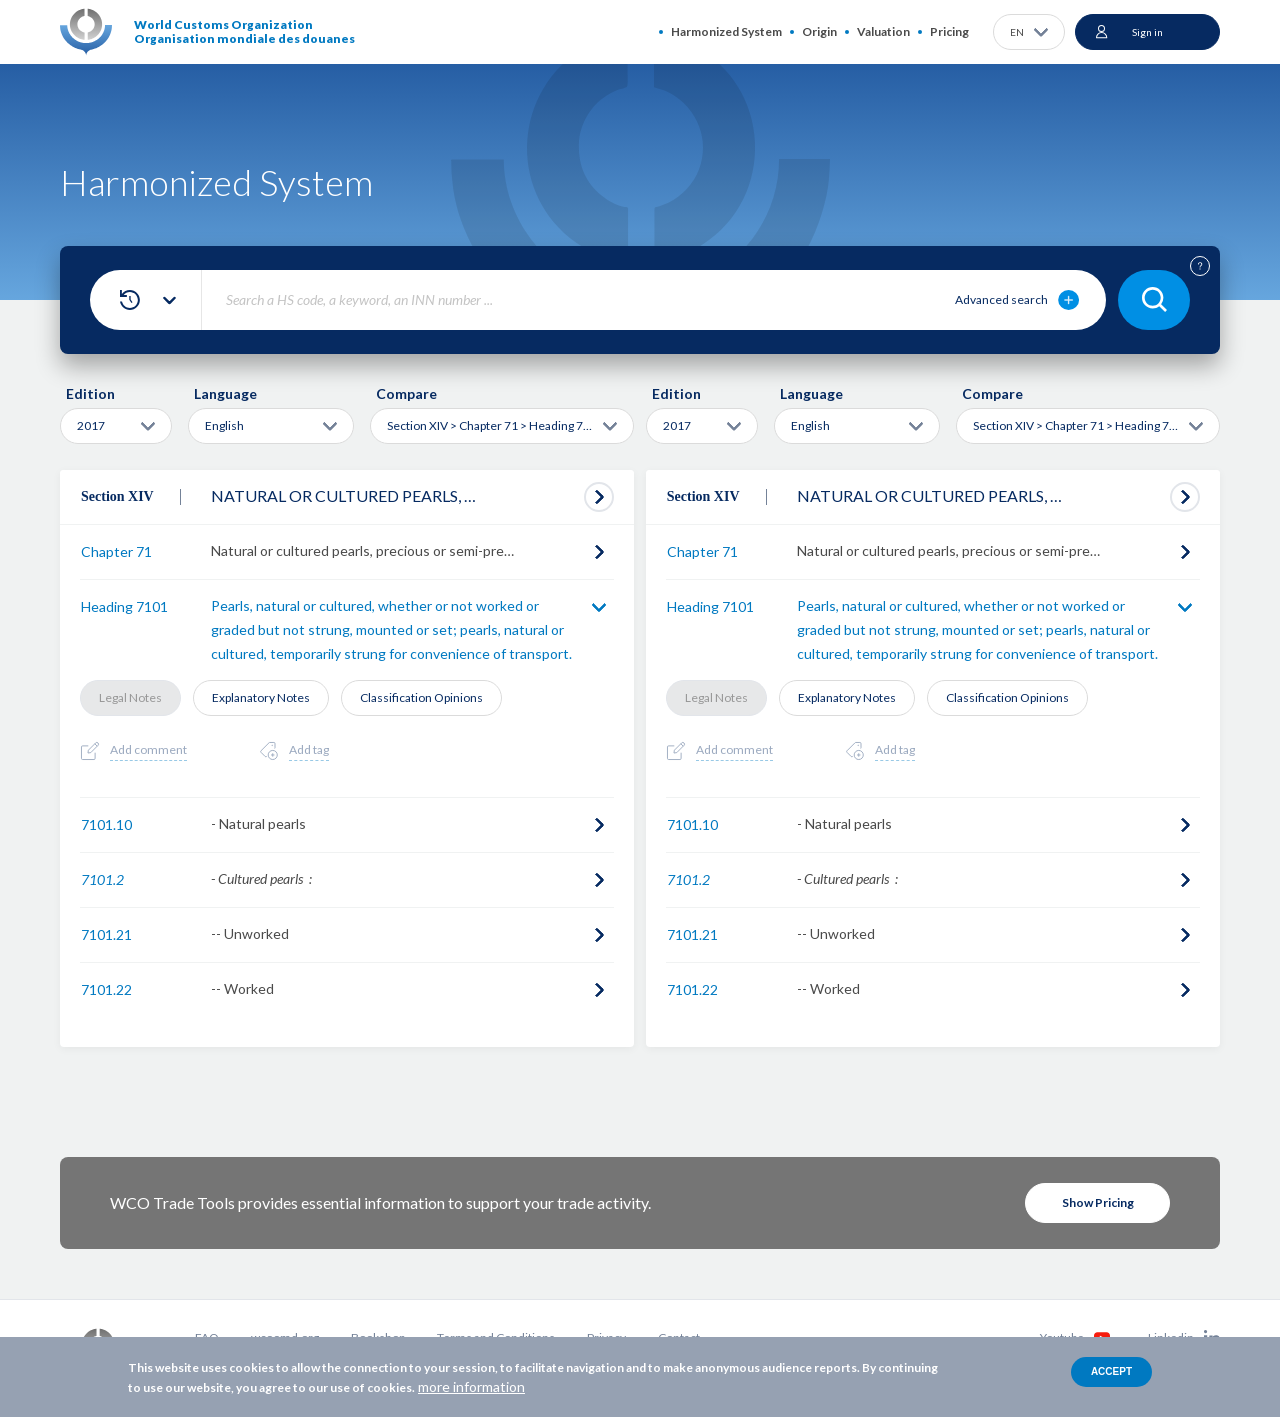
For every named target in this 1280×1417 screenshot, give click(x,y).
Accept (1111, 1371)
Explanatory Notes (261, 697)
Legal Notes (130, 697)
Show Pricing (1098, 1202)
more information (471, 1386)
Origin (819, 31)
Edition (90, 393)
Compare (406, 393)
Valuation (883, 31)
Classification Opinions (421, 697)
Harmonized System (726, 31)
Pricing (949, 31)
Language (225, 393)
